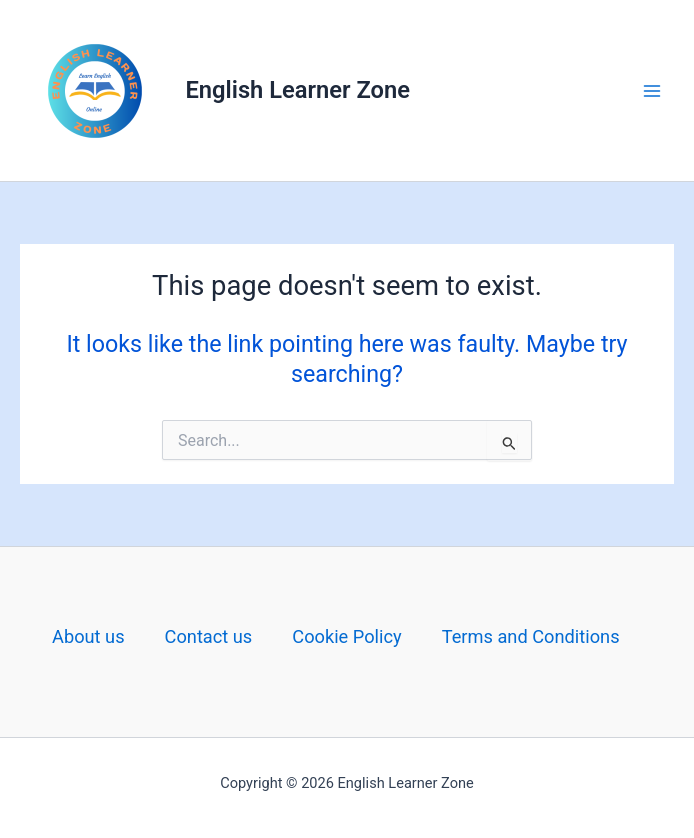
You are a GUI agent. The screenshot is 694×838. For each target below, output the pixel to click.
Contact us (209, 636)
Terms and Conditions (531, 636)
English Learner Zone (298, 90)
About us (88, 636)
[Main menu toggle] (652, 90)
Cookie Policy (346, 636)
